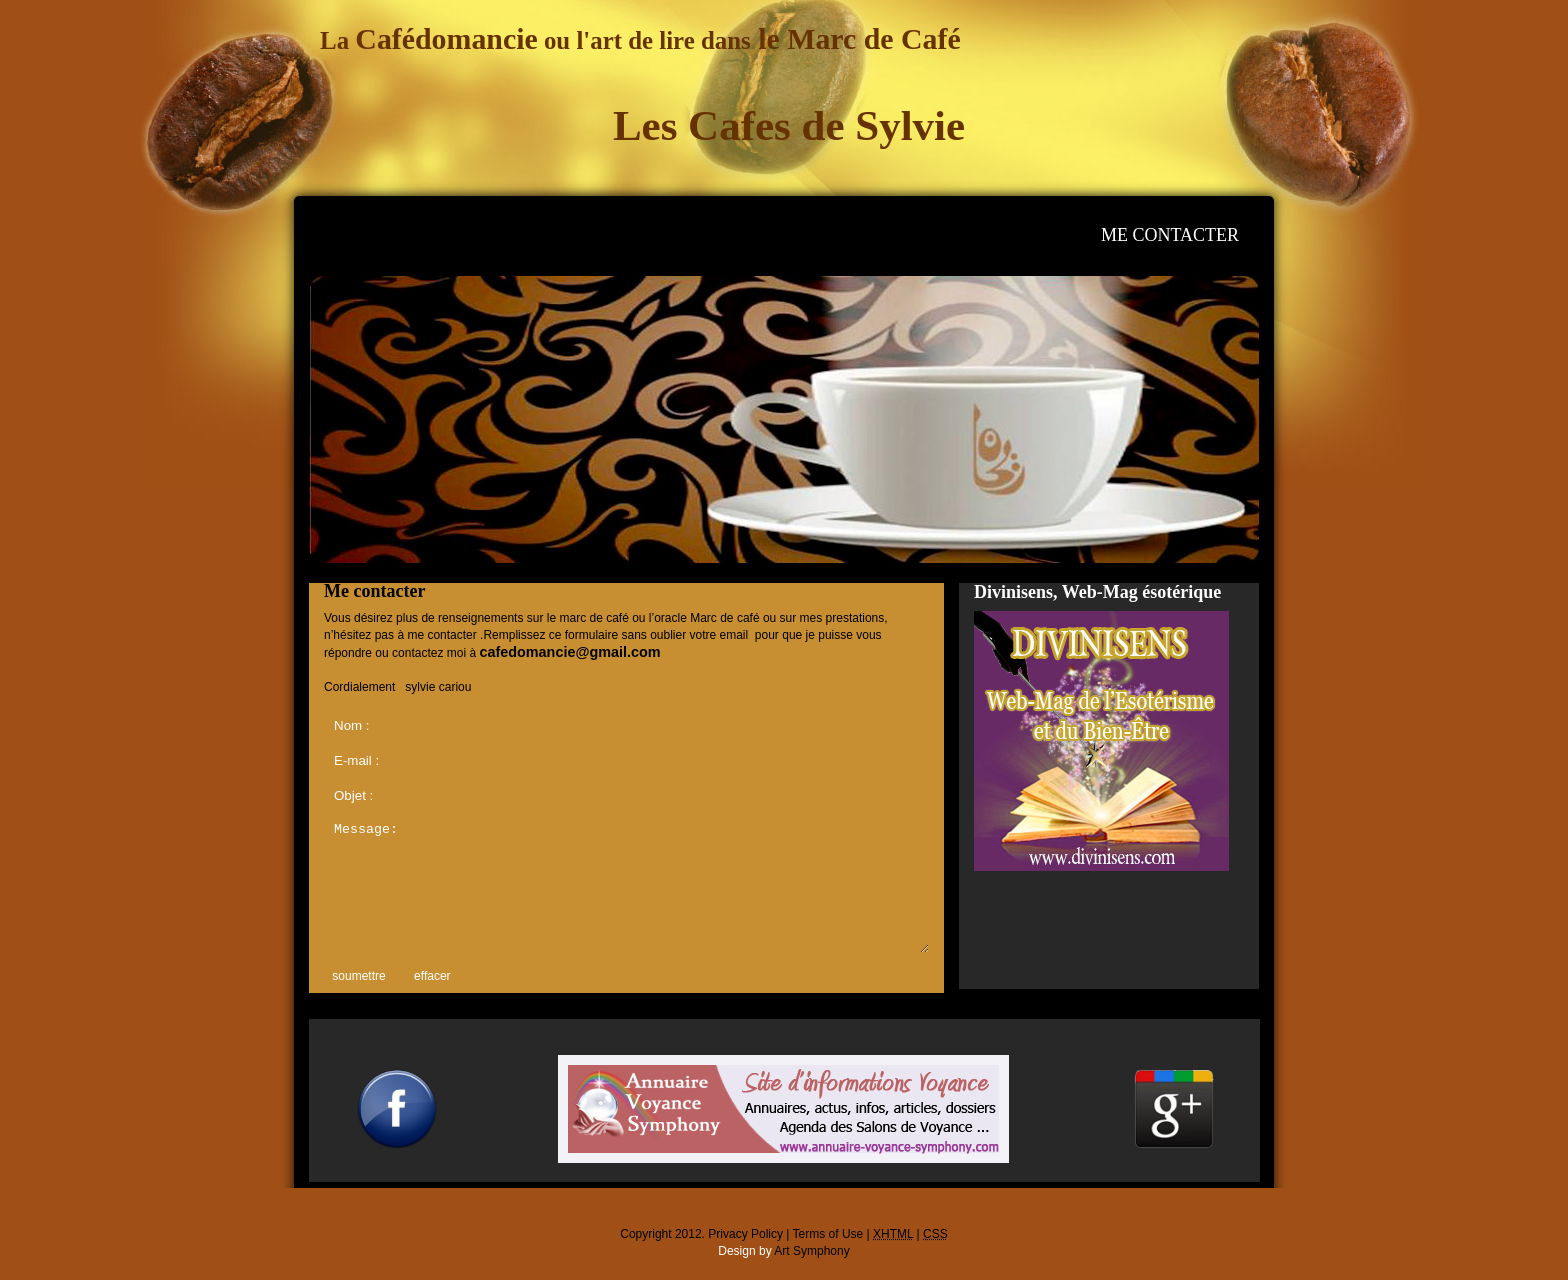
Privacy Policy (745, 1234)
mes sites (977, 235)
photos (784, 235)
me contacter (1170, 235)
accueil (398, 235)
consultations (591, 235)
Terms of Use (828, 1234)
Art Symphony (811, 1251)
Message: (626, 885)
